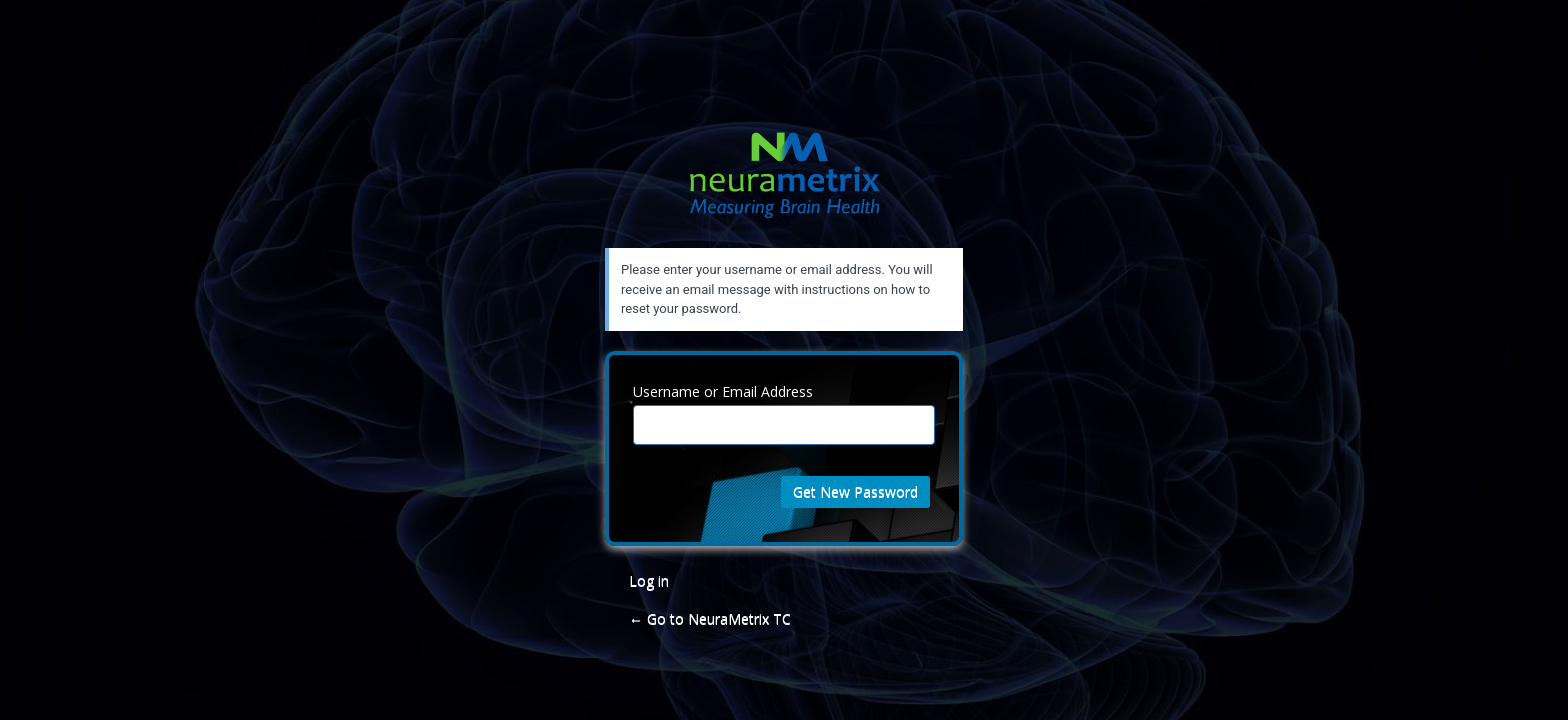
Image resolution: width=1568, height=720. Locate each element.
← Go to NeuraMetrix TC (710, 618)
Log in (649, 580)
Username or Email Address (723, 391)
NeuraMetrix (784, 186)
